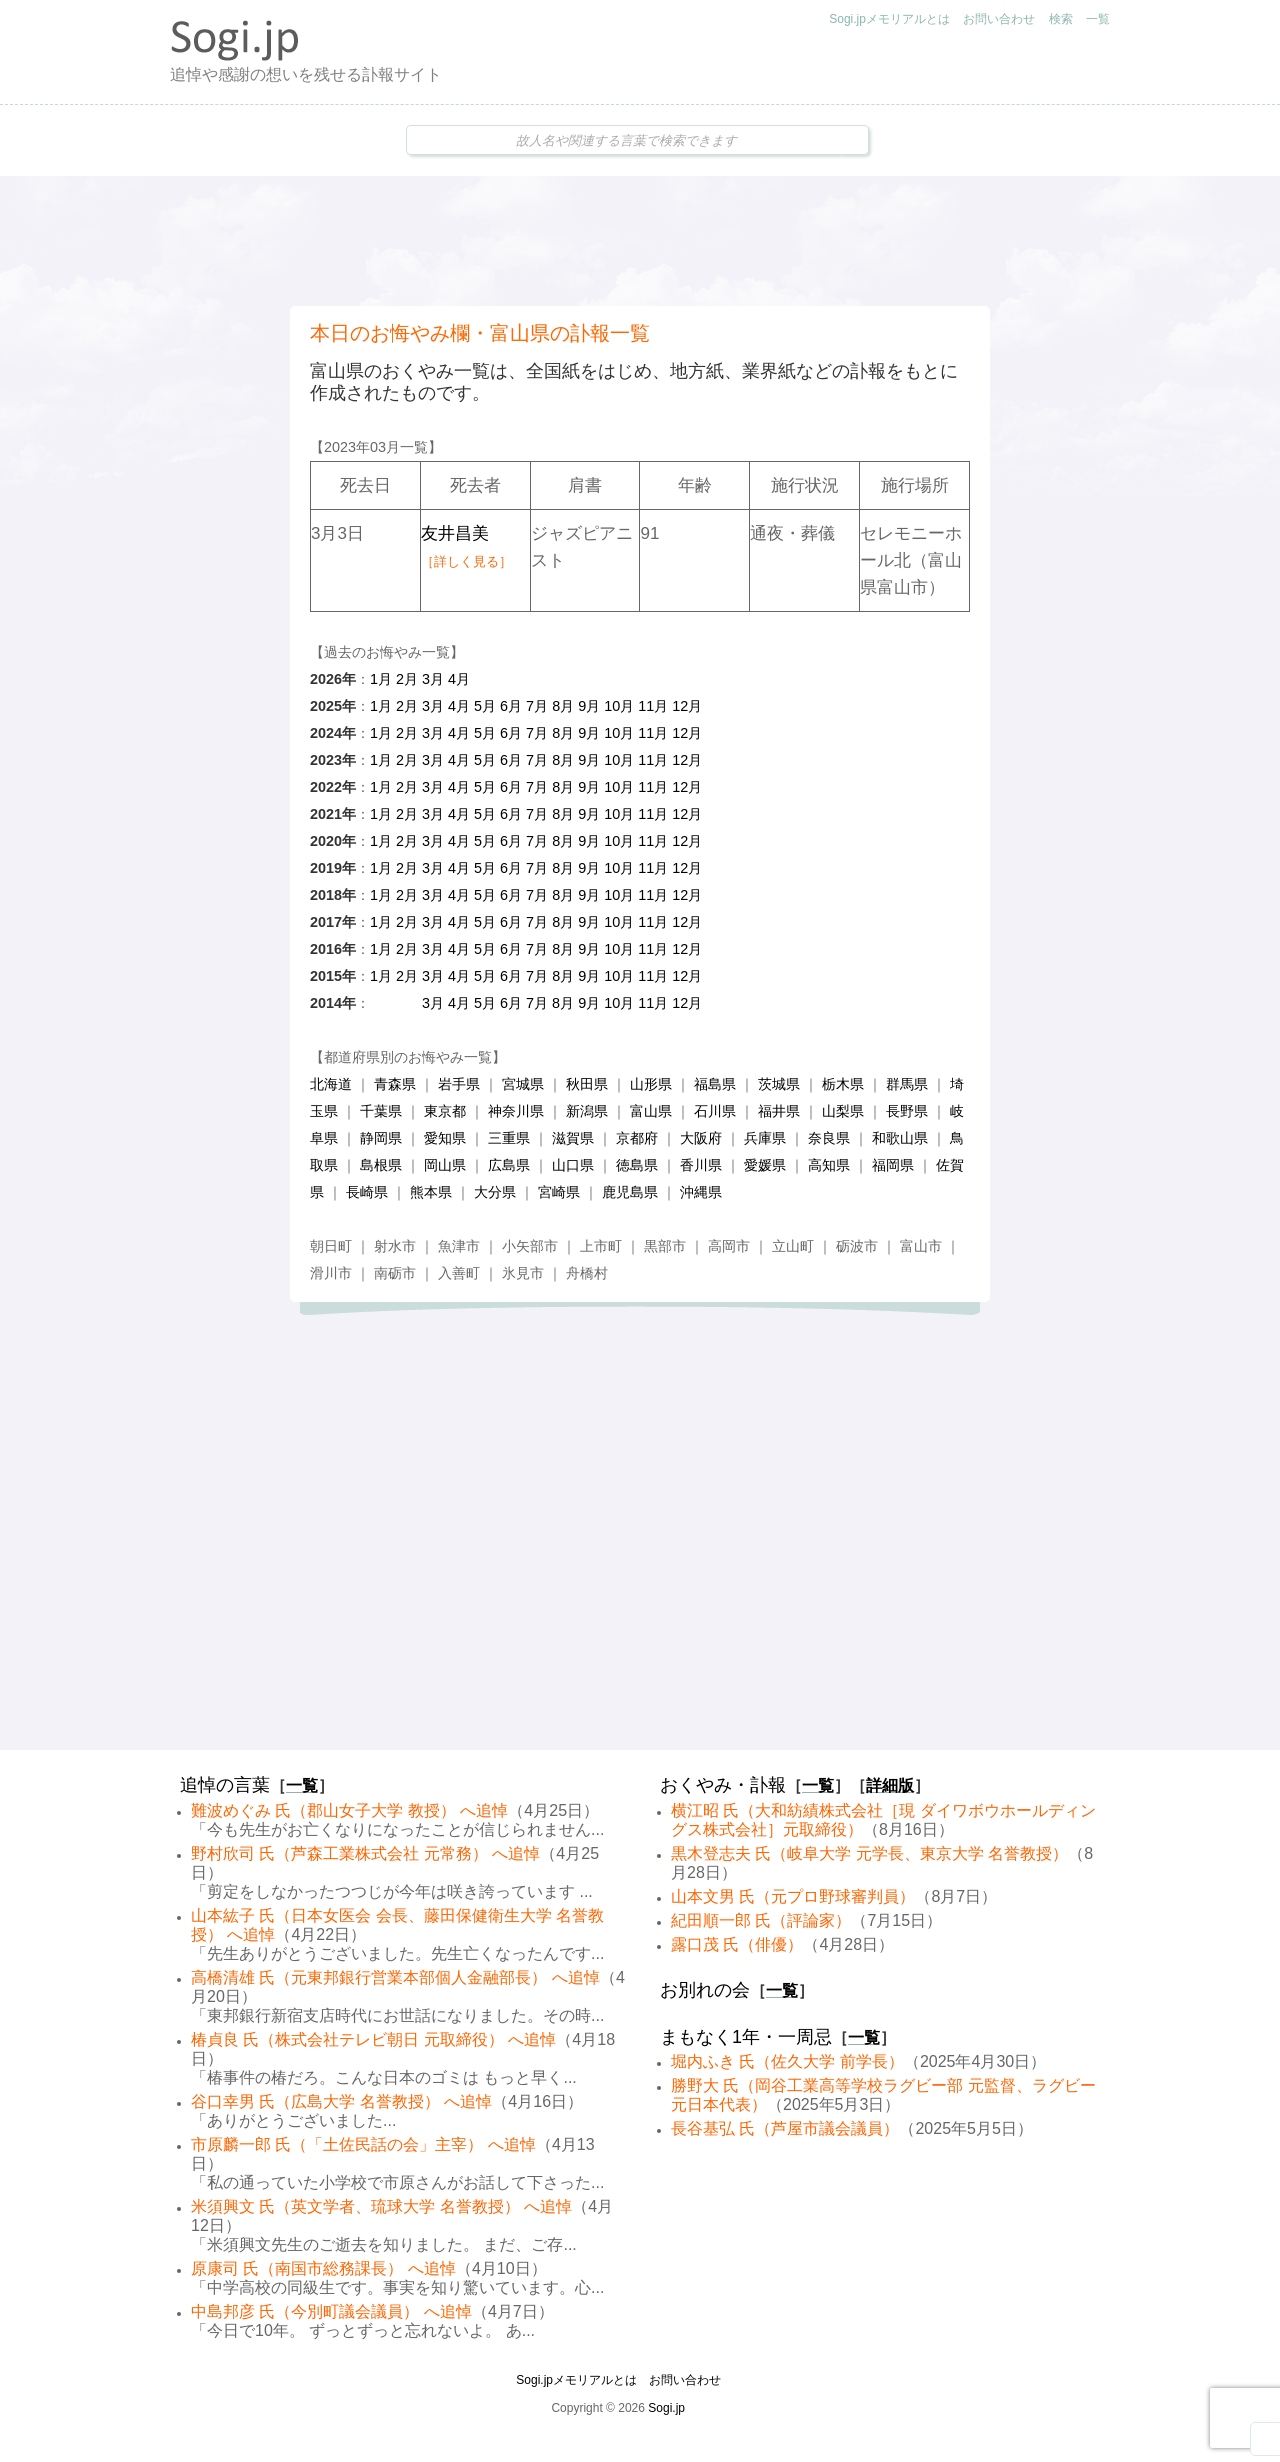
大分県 (495, 1192)
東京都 (445, 1111)
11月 (653, 706)
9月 (589, 706)
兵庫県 (765, 1138)
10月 (619, 706)
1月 (381, 679)
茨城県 (779, 1084)
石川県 (715, 1111)
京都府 (637, 1138)
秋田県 (587, 1084)
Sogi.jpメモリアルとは (889, 19)
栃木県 (843, 1084)
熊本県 (431, 1192)
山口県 (573, 1165)
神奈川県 (516, 1111)
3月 (433, 679)
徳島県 (637, 1165)
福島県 (715, 1084)
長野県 (907, 1111)
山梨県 (843, 1111)
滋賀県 (573, 1138)
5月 (485, 706)
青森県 (395, 1084)
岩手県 (459, 1084)
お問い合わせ (999, 19)
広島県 (509, 1165)
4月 (459, 679)
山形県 (651, 1084)
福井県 (779, 1111)
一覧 (1098, 19)
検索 (1061, 19)
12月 (687, 706)
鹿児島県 (630, 1192)
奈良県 (829, 1138)
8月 (563, 706)
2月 (407, 679)
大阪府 (701, 1138)
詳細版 (890, 1785)
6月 (511, 706)
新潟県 (587, 1111)
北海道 (331, 1084)
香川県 (701, 1165)
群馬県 (907, 1084)
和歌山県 (900, 1138)
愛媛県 (765, 1165)
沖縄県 (701, 1192)
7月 (537, 706)
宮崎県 (559, 1192)
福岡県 (893, 1165)
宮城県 (523, 1084)
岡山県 (445, 1165)
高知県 (829, 1165)
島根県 (381, 1165)
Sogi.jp (666, 2408)
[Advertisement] (640, 241)
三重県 (509, 1138)
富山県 (651, 1111)
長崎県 (367, 1192)
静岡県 (381, 1138)
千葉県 (381, 1111)
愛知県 (445, 1138)
